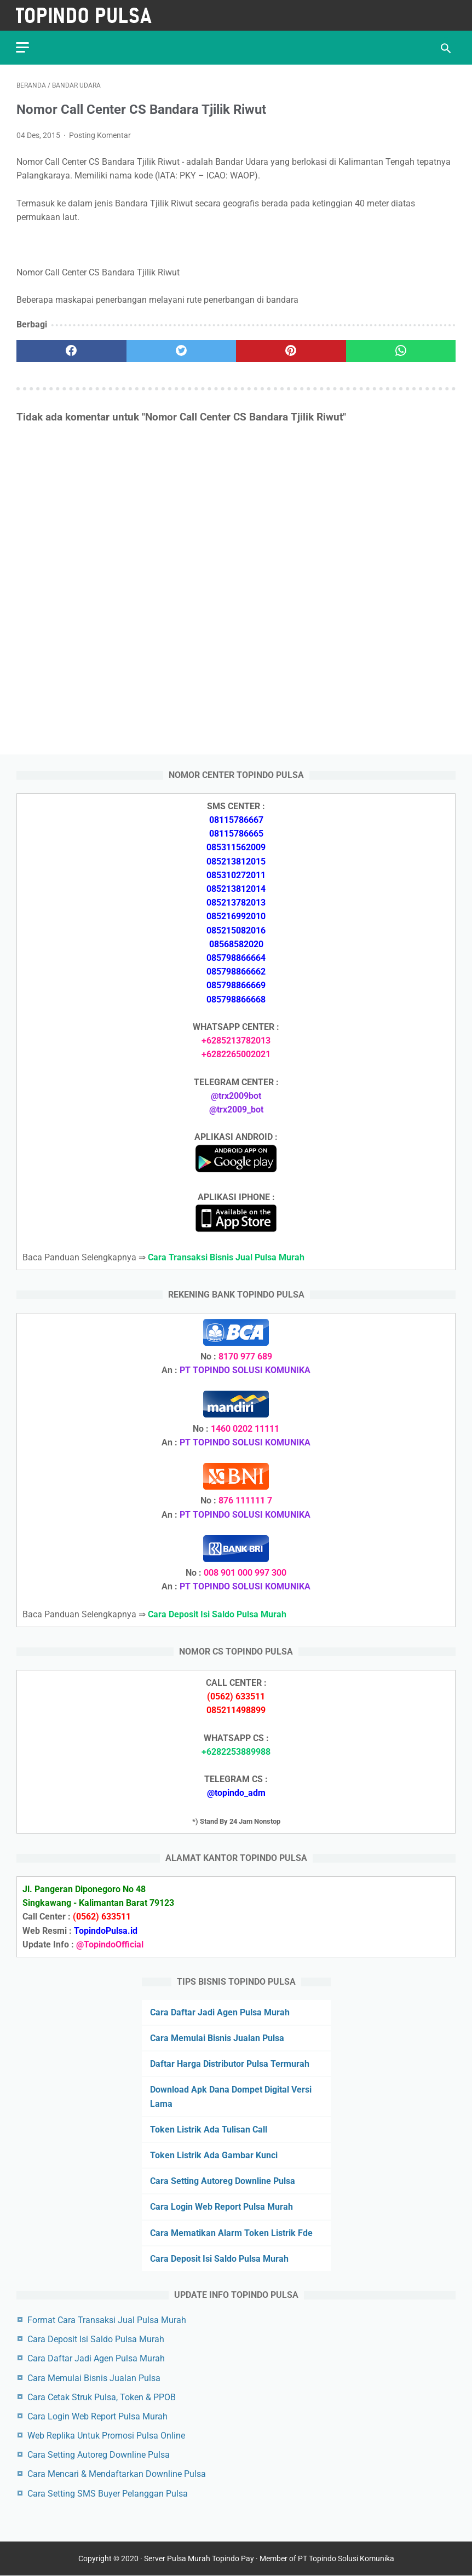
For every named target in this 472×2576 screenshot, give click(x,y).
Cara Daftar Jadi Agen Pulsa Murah (220, 2012)
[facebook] (71, 350)
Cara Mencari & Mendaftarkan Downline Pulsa (116, 2474)
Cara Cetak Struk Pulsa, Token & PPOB (101, 2396)
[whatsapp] (401, 350)
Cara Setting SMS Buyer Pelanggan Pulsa (107, 2493)
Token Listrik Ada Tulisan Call (208, 2129)
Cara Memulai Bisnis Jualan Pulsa (217, 2038)
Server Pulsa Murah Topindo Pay (199, 2559)
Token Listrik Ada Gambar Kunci (214, 2155)
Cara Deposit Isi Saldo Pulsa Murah (219, 2259)
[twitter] (181, 350)
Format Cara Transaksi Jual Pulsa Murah (106, 2320)
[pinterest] (291, 350)
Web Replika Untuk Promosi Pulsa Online (106, 2435)
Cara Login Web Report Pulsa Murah (221, 2207)
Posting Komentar (100, 134)
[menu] (23, 47)
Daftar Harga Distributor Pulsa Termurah (229, 2064)
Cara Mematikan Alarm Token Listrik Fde (231, 2232)
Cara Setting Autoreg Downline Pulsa (222, 2181)
